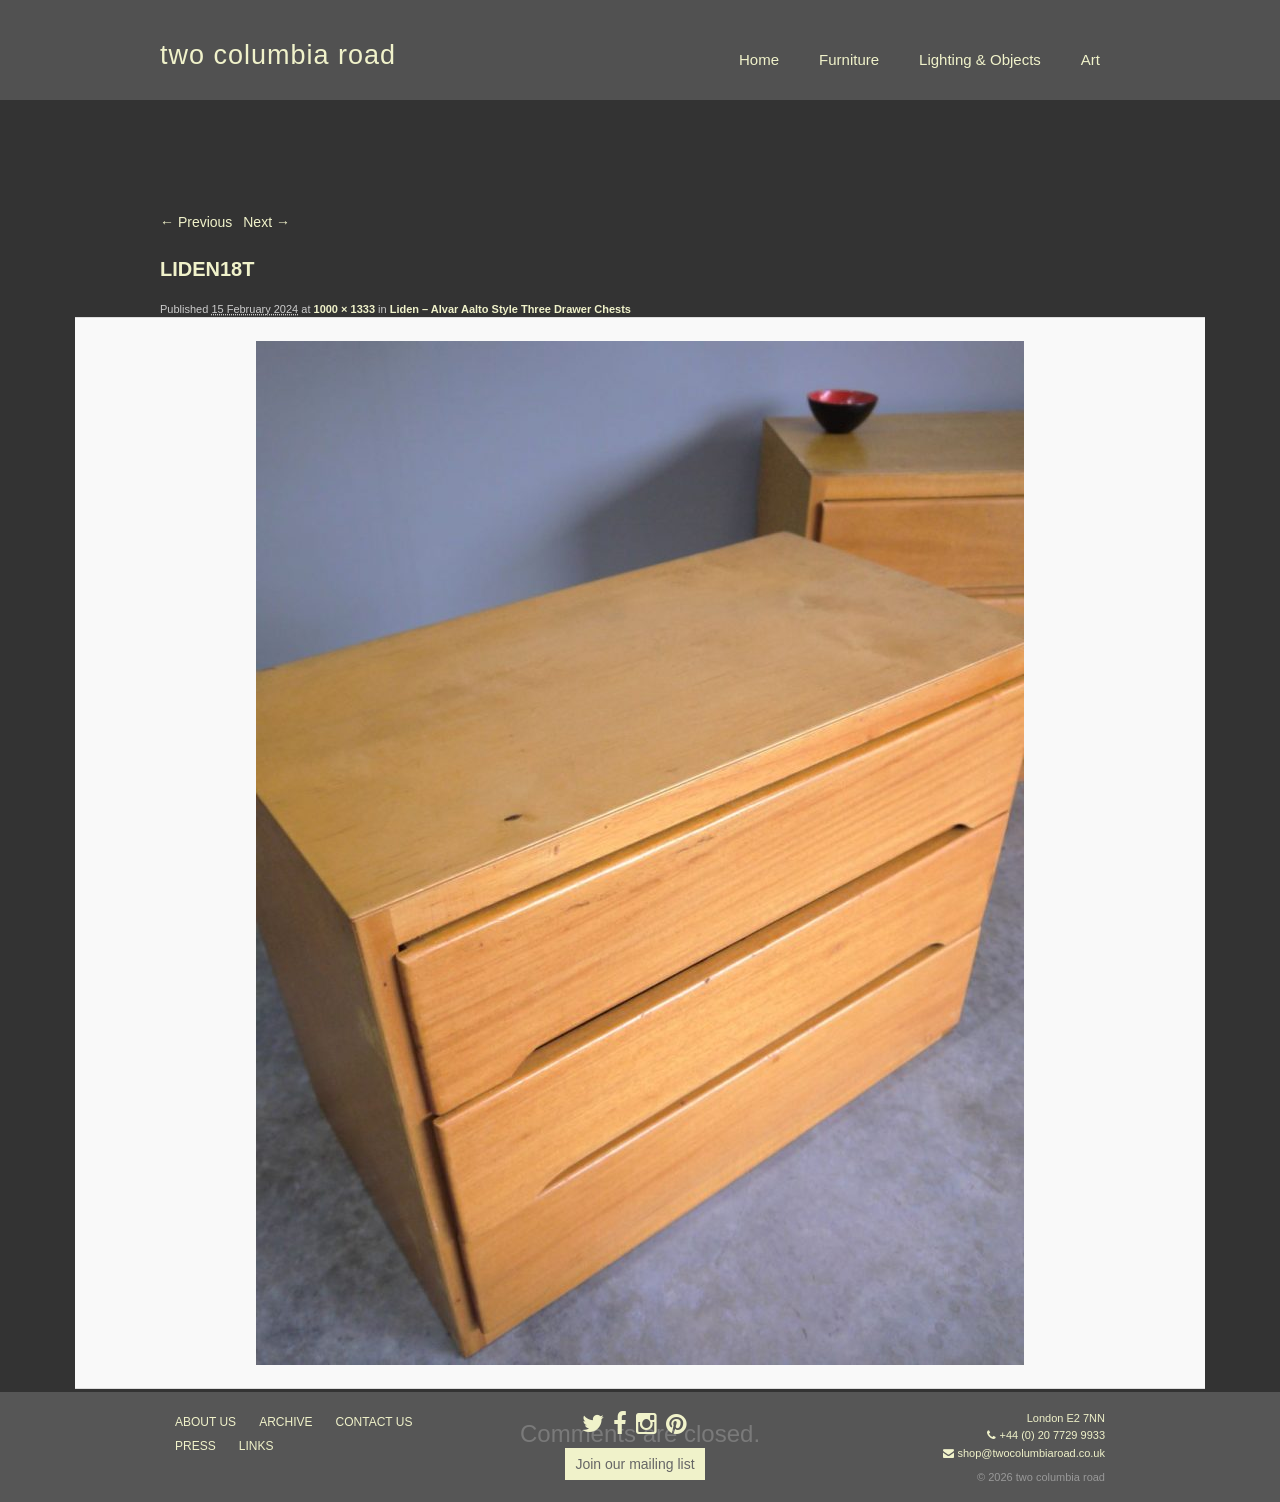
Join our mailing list (634, 1464)
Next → (266, 222)
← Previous (196, 222)
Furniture (849, 59)
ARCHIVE (285, 1422)
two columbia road (278, 55)
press (195, 1446)
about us (205, 1422)
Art (1090, 59)
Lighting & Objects (980, 59)
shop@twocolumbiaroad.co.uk (1031, 1453)
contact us (374, 1422)
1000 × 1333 (344, 309)
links (256, 1446)
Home (759, 59)
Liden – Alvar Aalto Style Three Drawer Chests (510, 309)
